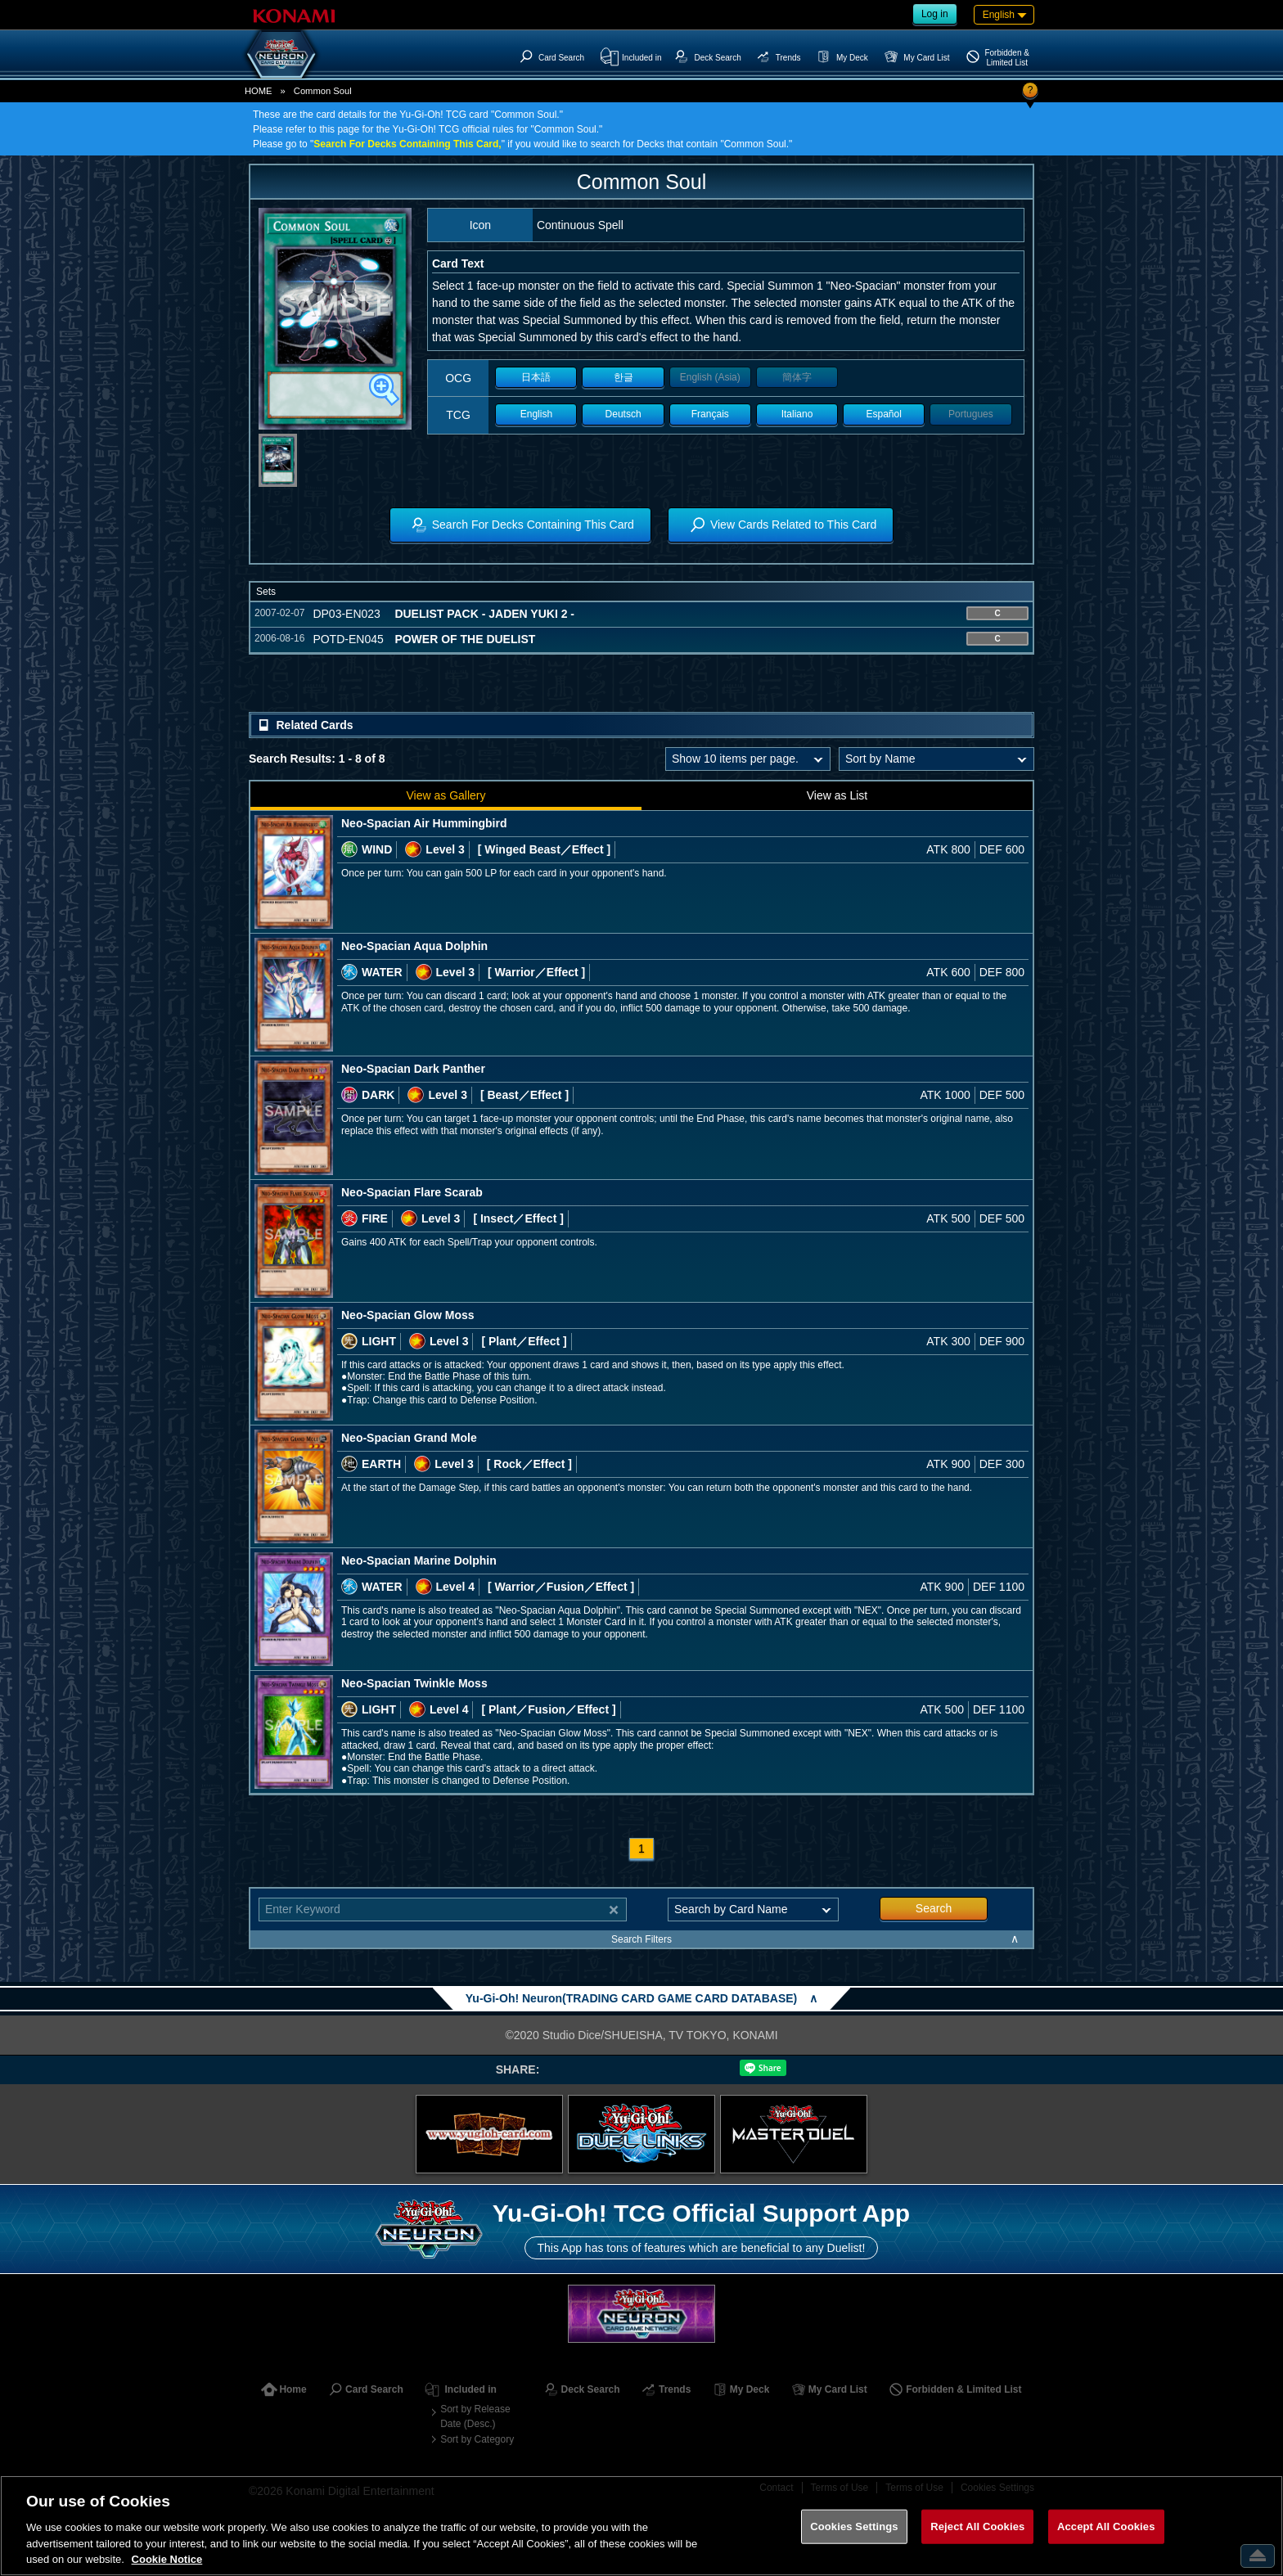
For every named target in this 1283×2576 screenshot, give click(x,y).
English (536, 414)
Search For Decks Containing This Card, (407, 144)
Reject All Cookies (977, 2526)
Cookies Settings (854, 2526)
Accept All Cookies (1106, 2526)
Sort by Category (477, 2439)
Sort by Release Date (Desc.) (475, 2416)
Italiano (797, 414)
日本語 (536, 377)
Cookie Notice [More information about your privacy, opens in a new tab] (167, 2559)
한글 (623, 377)
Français (710, 414)
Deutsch (623, 414)
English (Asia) (710, 377)
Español (884, 414)
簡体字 (797, 377)
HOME (258, 91)
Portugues (970, 414)
